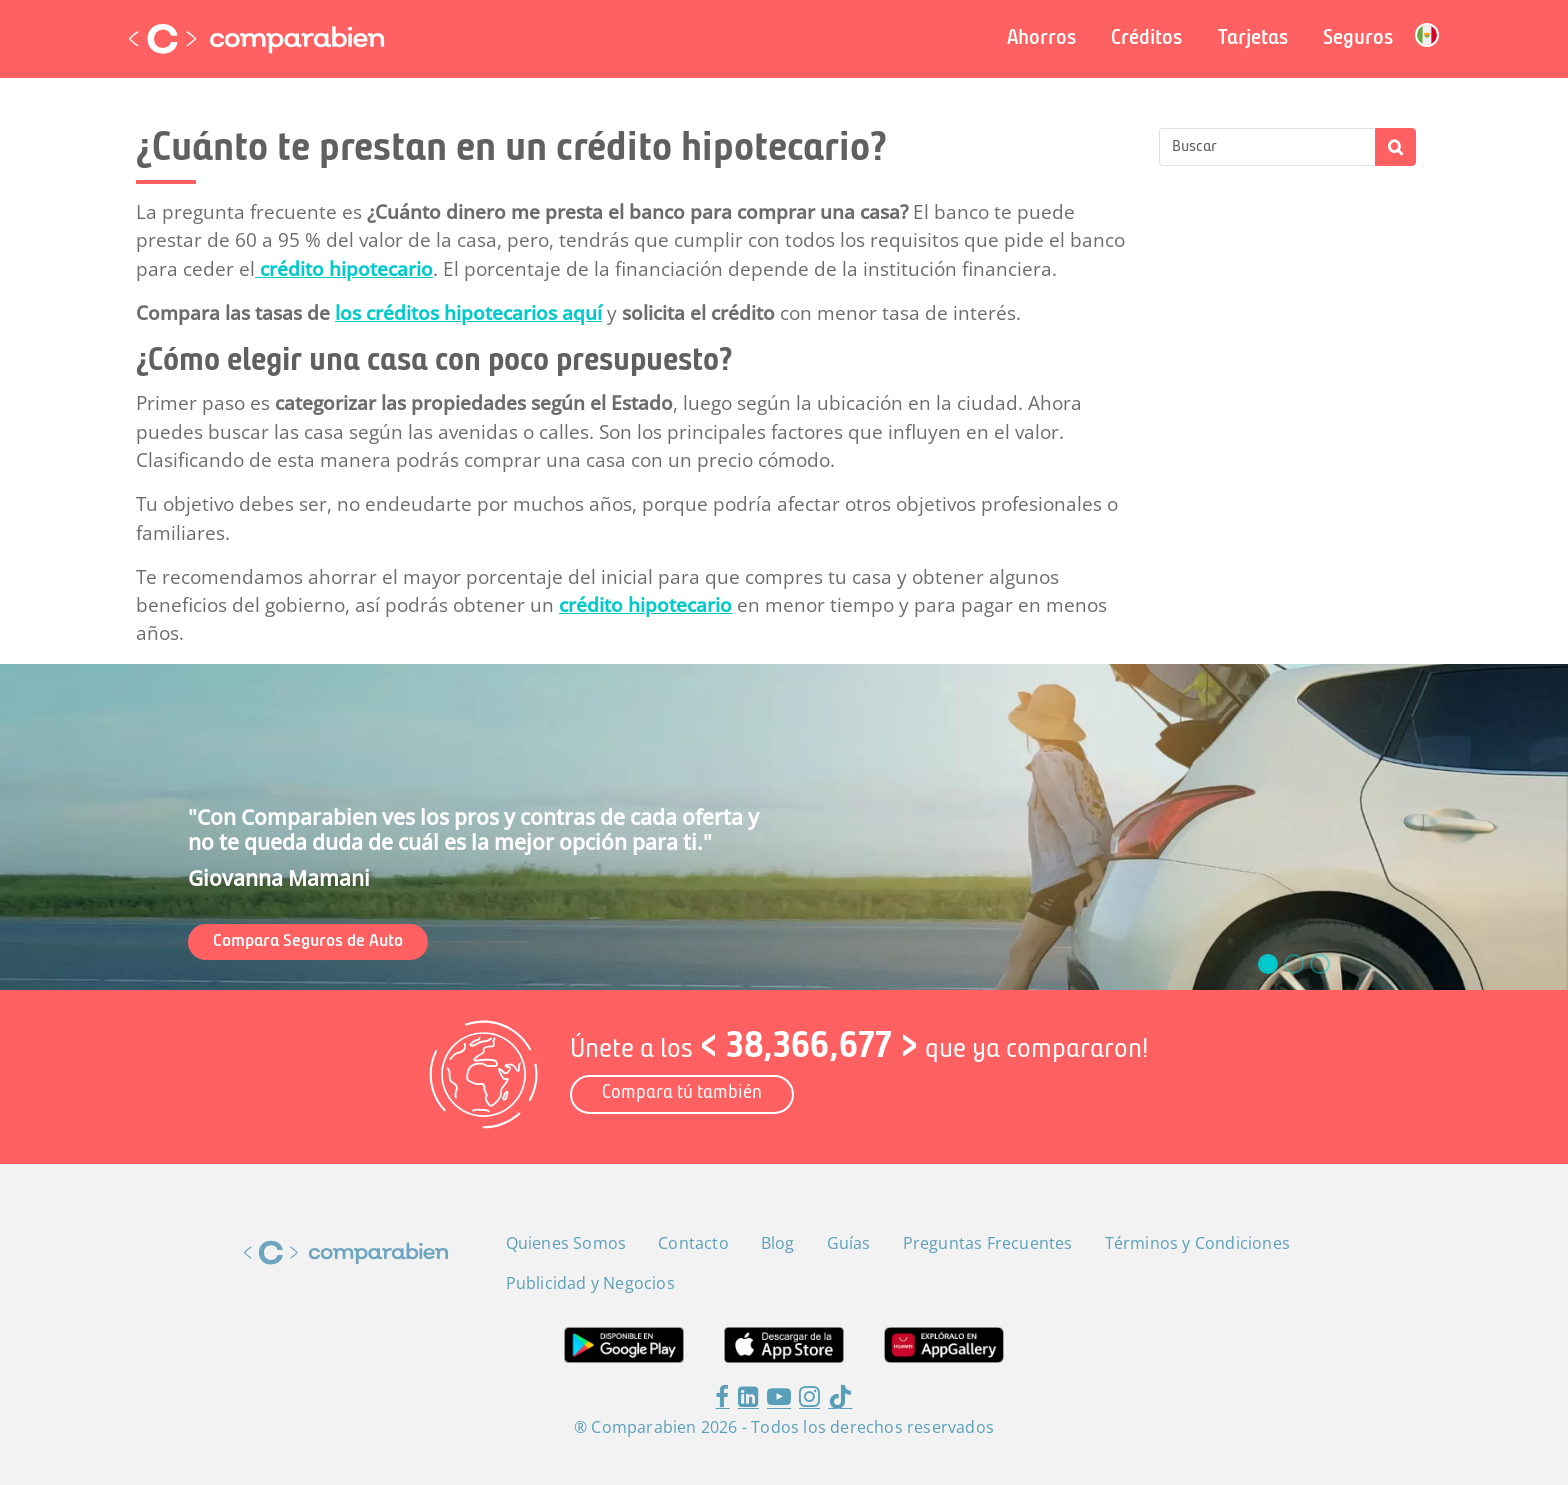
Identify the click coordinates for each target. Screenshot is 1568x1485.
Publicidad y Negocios (590, 1283)
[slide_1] (1294, 964)
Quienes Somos (566, 1243)
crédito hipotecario (344, 269)
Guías (849, 1243)
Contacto (693, 1243)
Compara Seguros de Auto (308, 941)
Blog (778, 1243)
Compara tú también (682, 1093)
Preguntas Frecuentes (988, 1243)
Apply (1395, 147)
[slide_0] (1268, 964)
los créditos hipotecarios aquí (468, 313)
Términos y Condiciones (1197, 1243)
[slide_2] (1320, 964)
